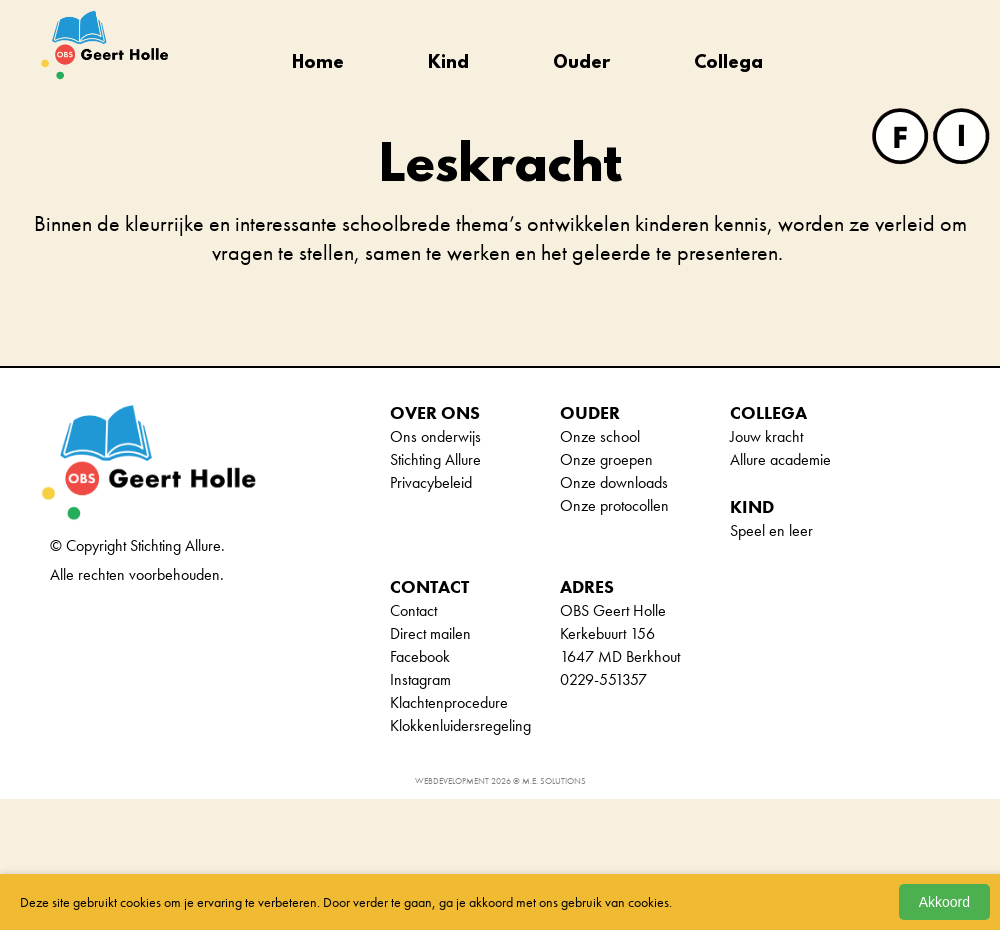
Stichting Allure (435, 459)
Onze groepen (606, 459)
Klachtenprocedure (449, 702)
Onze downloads (614, 482)
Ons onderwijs (435, 436)
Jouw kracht (766, 436)
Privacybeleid (431, 482)
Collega (728, 64)
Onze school (600, 436)
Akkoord (944, 902)
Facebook (420, 656)
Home (318, 64)
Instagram (420, 679)
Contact (413, 610)
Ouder (581, 64)
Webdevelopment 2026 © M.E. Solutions (500, 781)
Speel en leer (771, 530)
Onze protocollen (614, 505)
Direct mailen (430, 633)
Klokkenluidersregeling (460, 725)
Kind (448, 64)
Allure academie (780, 459)
